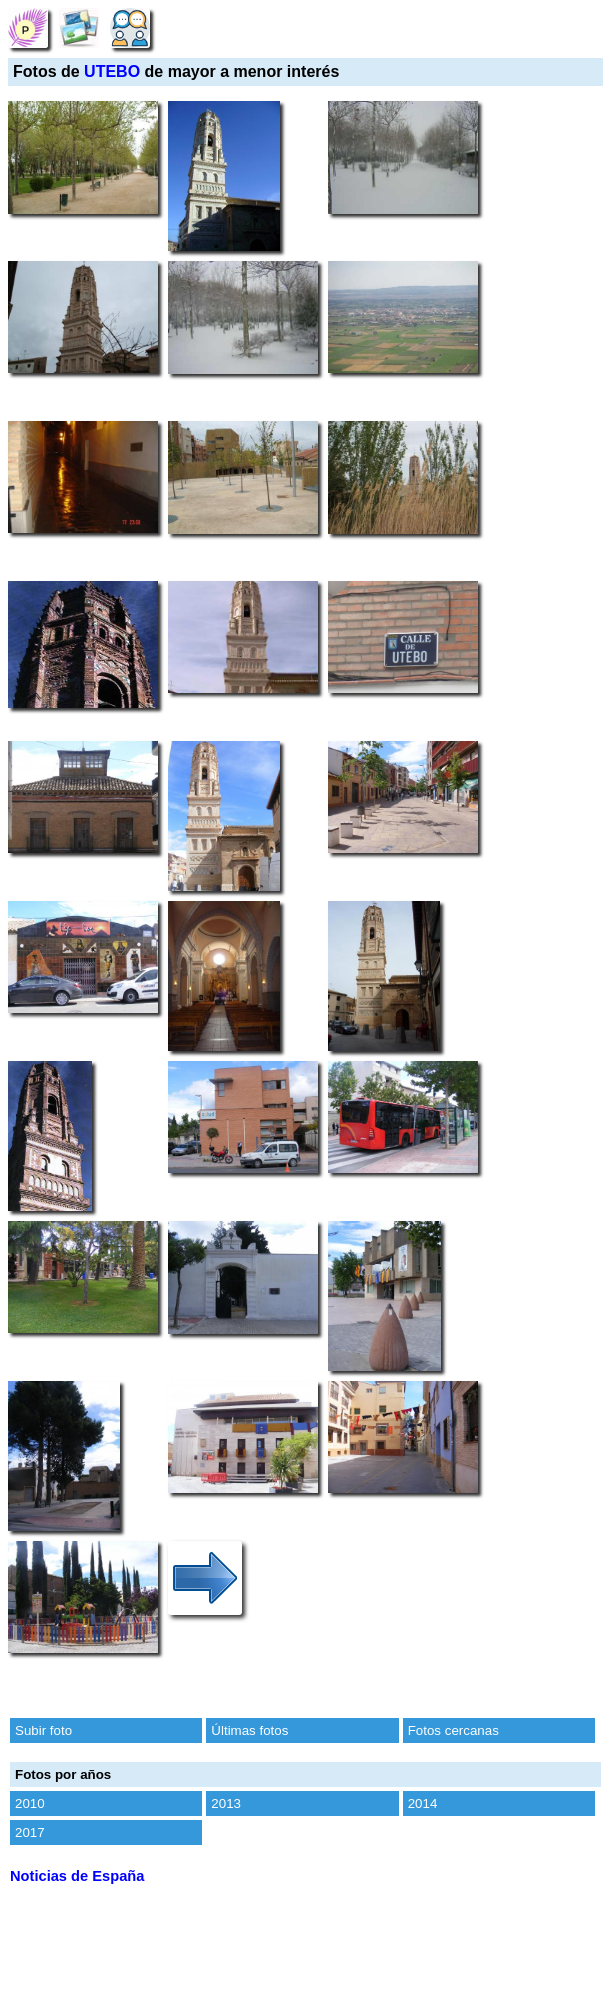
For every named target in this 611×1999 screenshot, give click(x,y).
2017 (30, 1832)
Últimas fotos (249, 1730)
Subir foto (43, 1730)
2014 (423, 1803)
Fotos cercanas (453, 1730)
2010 (30, 1803)
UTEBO (112, 71)
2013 (226, 1803)
